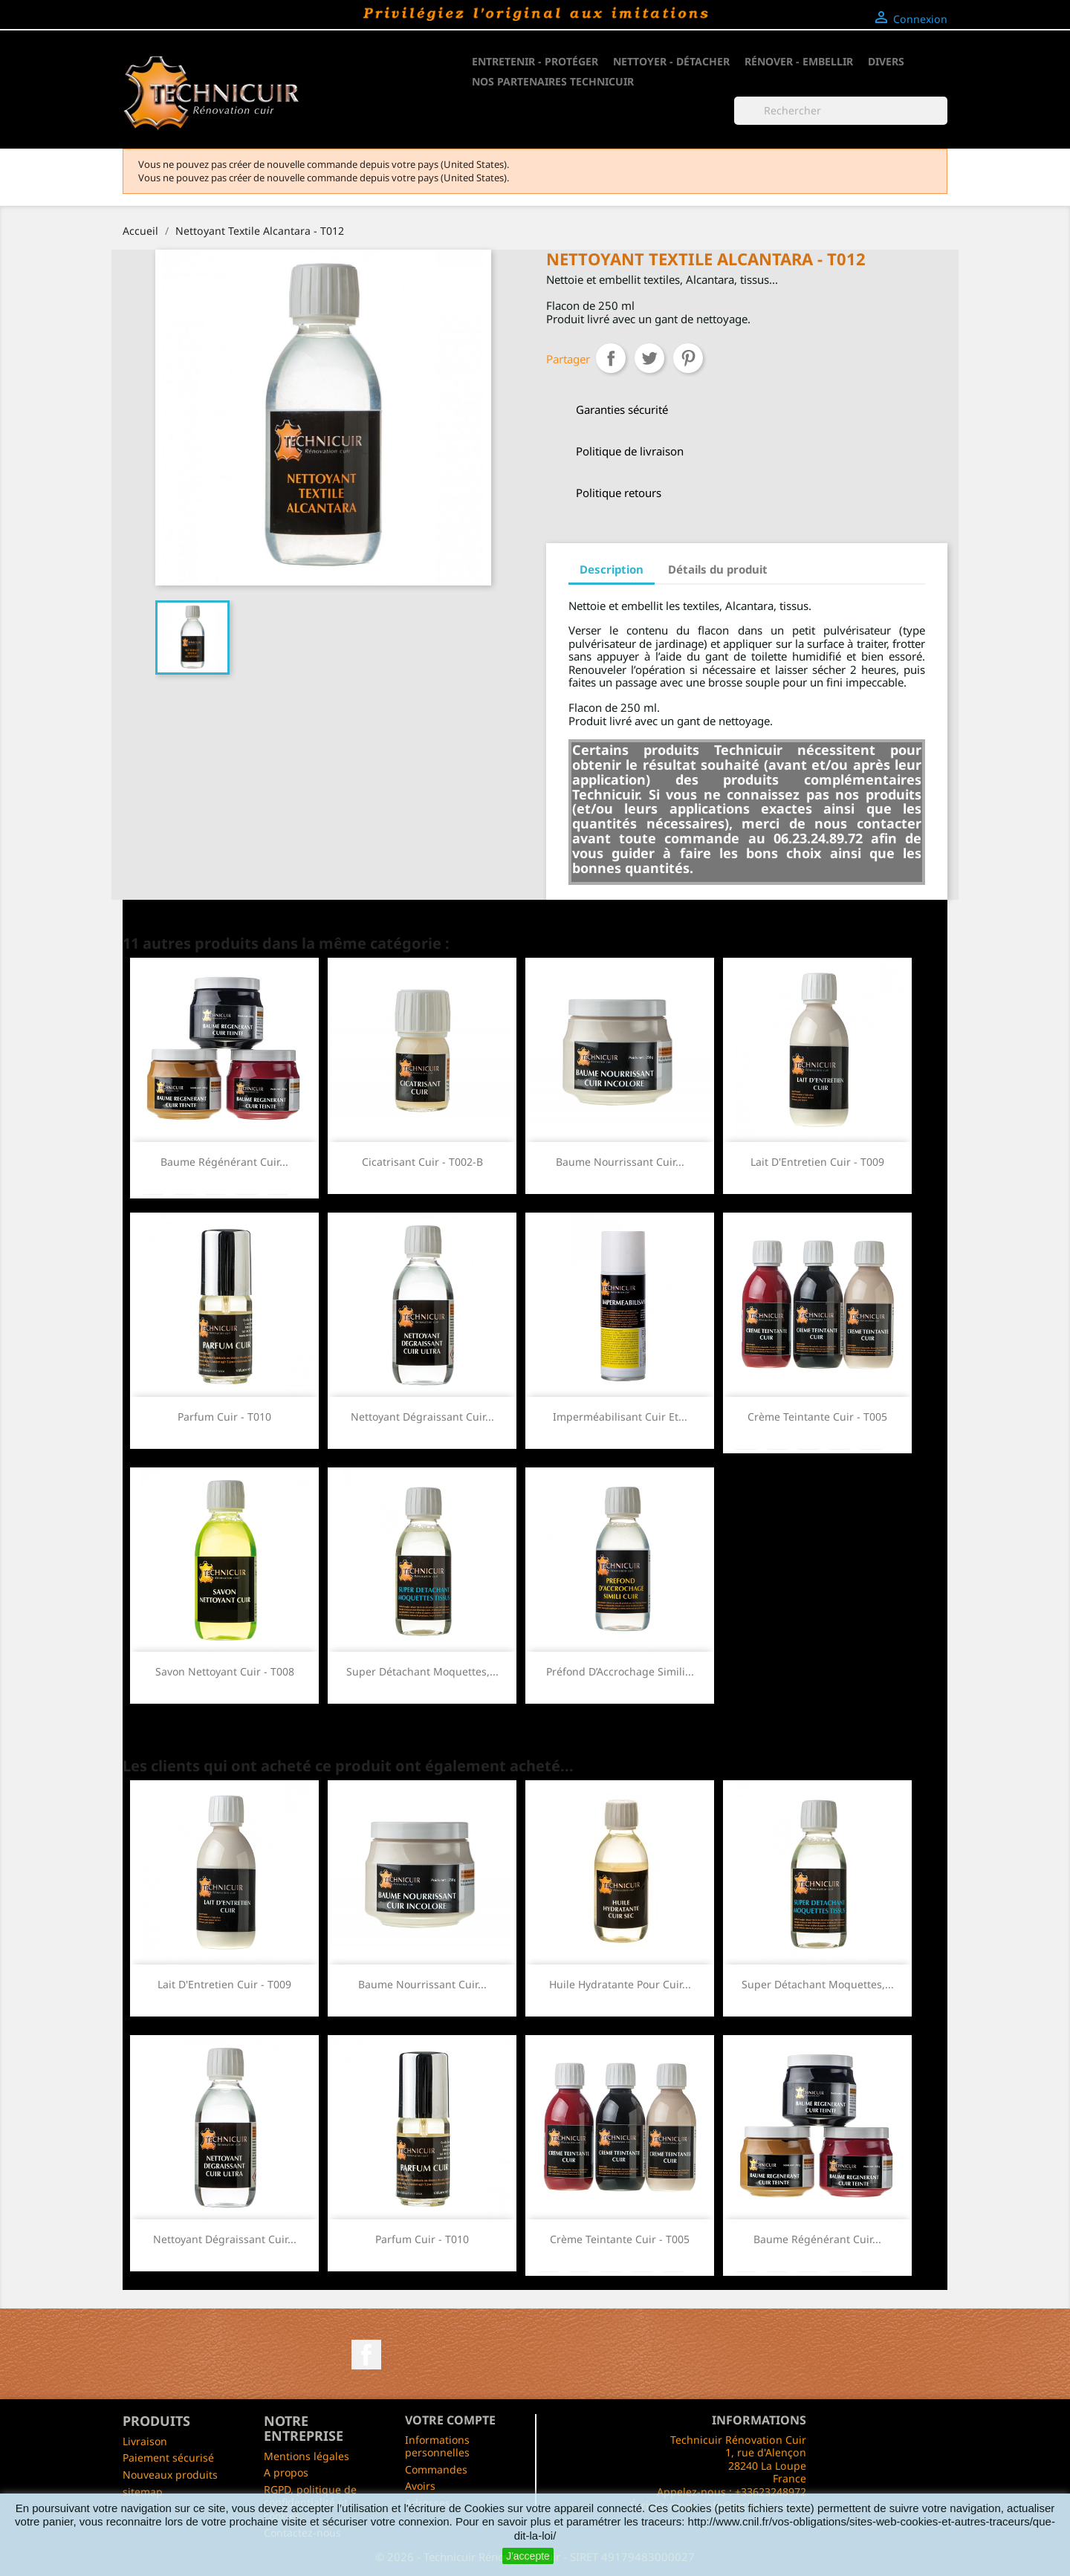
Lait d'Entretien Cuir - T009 (817, 1162)
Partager (611, 358)
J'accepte (528, 2556)
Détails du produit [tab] (718, 569)
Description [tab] (611, 569)
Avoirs (420, 2486)
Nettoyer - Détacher (671, 61)
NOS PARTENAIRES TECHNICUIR (553, 81)
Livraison (145, 2441)
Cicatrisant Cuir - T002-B (422, 1162)
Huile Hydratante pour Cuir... (620, 1984)
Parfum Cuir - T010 (224, 1416)
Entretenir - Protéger (535, 61)
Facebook (366, 2354)
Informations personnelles (437, 2446)
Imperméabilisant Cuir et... (620, 1416)
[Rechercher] (840, 111)
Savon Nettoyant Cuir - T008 (224, 1671)
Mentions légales (306, 2456)
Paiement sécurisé (168, 2457)
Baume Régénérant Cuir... (224, 1162)
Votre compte (450, 2420)
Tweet (649, 358)
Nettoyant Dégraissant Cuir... (422, 1416)
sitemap (143, 2492)
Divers (886, 61)
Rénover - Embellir (799, 61)
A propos (286, 2472)
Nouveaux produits (170, 2475)
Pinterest (688, 358)
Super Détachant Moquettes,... (422, 1671)
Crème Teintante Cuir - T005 (817, 1416)
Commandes (436, 2469)
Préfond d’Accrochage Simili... (620, 1671)
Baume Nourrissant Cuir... (620, 1162)
